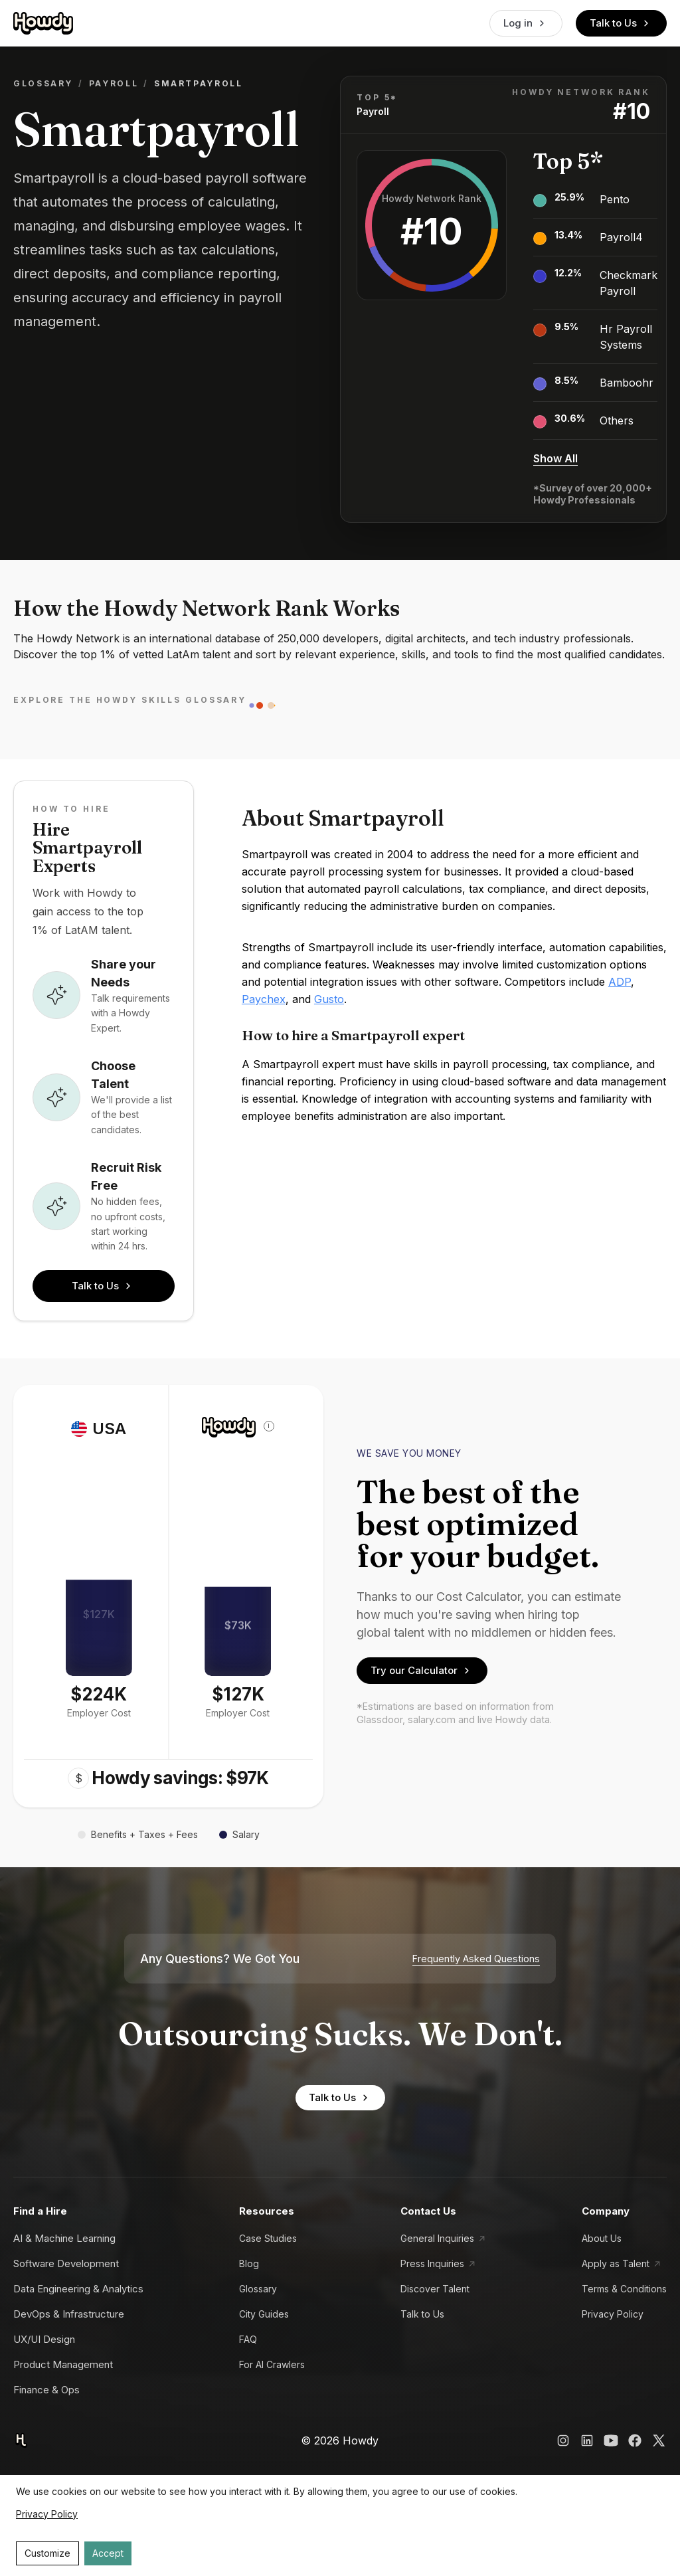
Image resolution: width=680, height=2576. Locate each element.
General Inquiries (437, 2238)
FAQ (248, 2339)
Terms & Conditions (624, 2288)
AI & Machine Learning (64, 2238)
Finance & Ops (46, 2389)
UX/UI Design (44, 2339)
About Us (602, 2238)
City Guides (264, 2314)
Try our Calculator (422, 1670)
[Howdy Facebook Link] (635, 2440)
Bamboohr (626, 382)
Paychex (264, 999)
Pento (615, 199)
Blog (249, 2263)
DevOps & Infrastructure (68, 2314)
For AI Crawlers (272, 2364)
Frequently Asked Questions (476, 1959)
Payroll (113, 83)
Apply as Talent (615, 2263)
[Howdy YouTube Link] (611, 2440)
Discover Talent (434, 2288)
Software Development (66, 2263)
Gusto (329, 999)
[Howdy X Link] (659, 2440)
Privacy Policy (612, 2314)
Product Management (63, 2364)
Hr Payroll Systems (626, 336)
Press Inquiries (432, 2263)
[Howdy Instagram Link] (563, 2440)
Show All (555, 458)
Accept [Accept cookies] (108, 2553)
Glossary (43, 83)
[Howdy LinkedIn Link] (587, 2440)
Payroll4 (621, 237)
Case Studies (268, 2238)
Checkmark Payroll (628, 283)
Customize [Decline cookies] (47, 2553)
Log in (526, 23)
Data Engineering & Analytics (78, 2288)
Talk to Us (621, 23)
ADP (619, 981)
